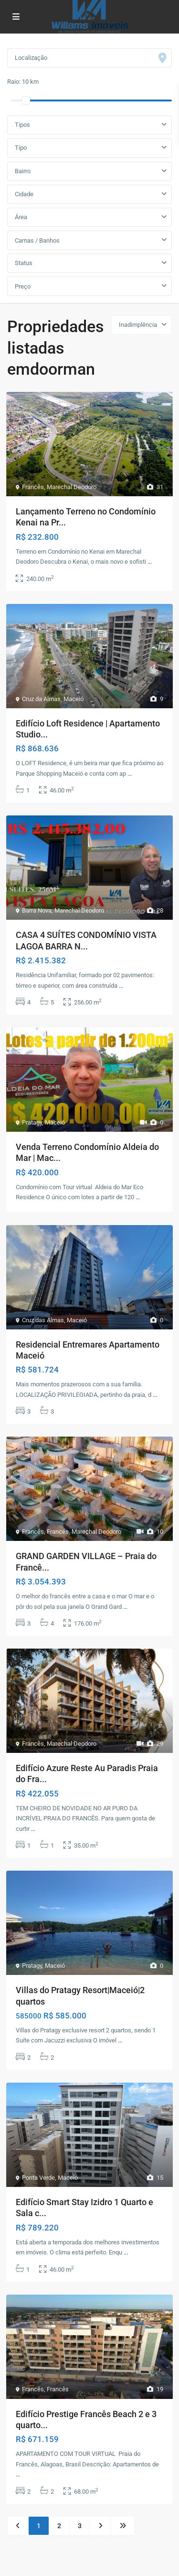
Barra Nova (37, 910)
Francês (33, 487)
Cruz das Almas (43, 1320)
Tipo (21, 147)
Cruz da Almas (41, 699)
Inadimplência (138, 324)
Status (23, 263)
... (149, 561)
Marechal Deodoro (71, 487)
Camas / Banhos (37, 240)
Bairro (23, 171)
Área (21, 217)
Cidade (24, 194)
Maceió (73, 699)
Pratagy (32, 1122)
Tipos (22, 124)
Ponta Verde (38, 2177)
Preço (23, 286)
